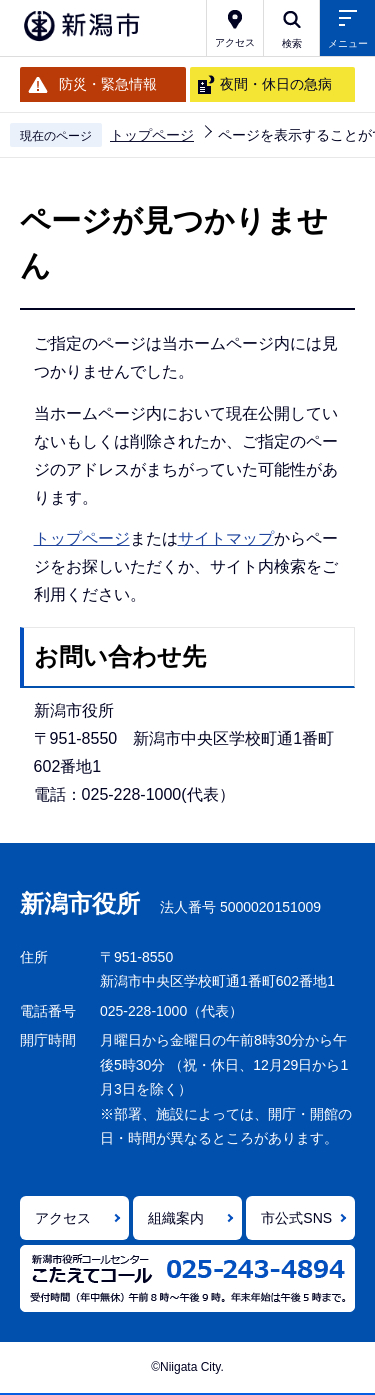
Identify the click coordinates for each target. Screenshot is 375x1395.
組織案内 (176, 1218)
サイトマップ (226, 538)
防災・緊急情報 (108, 84)
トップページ (152, 135)
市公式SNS (296, 1218)
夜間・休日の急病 (276, 84)
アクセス (63, 1218)
